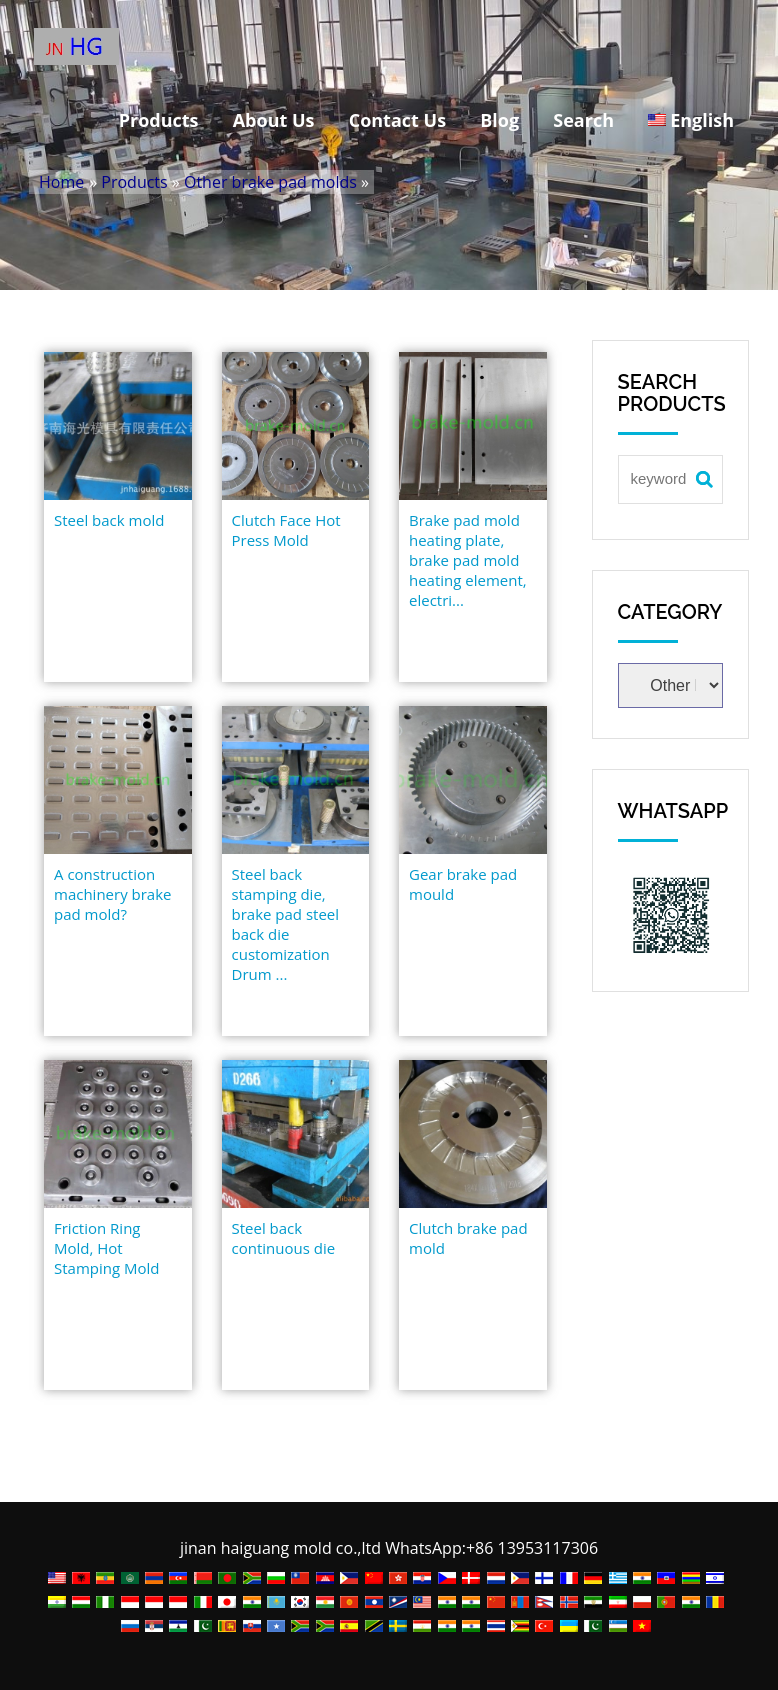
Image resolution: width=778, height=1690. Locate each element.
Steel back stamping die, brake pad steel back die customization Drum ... (286, 924)
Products (159, 120)
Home (61, 182)
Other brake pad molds (270, 182)
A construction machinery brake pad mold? (113, 894)
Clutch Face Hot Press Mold (286, 530)
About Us (274, 120)
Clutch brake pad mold (468, 1238)
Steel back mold (109, 520)
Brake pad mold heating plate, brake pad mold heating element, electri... (468, 560)
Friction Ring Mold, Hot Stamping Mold (106, 1248)
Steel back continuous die (284, 1238)
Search (583, 120)
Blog (499, 120)
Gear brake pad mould (463, 884)
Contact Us (397, 120)
